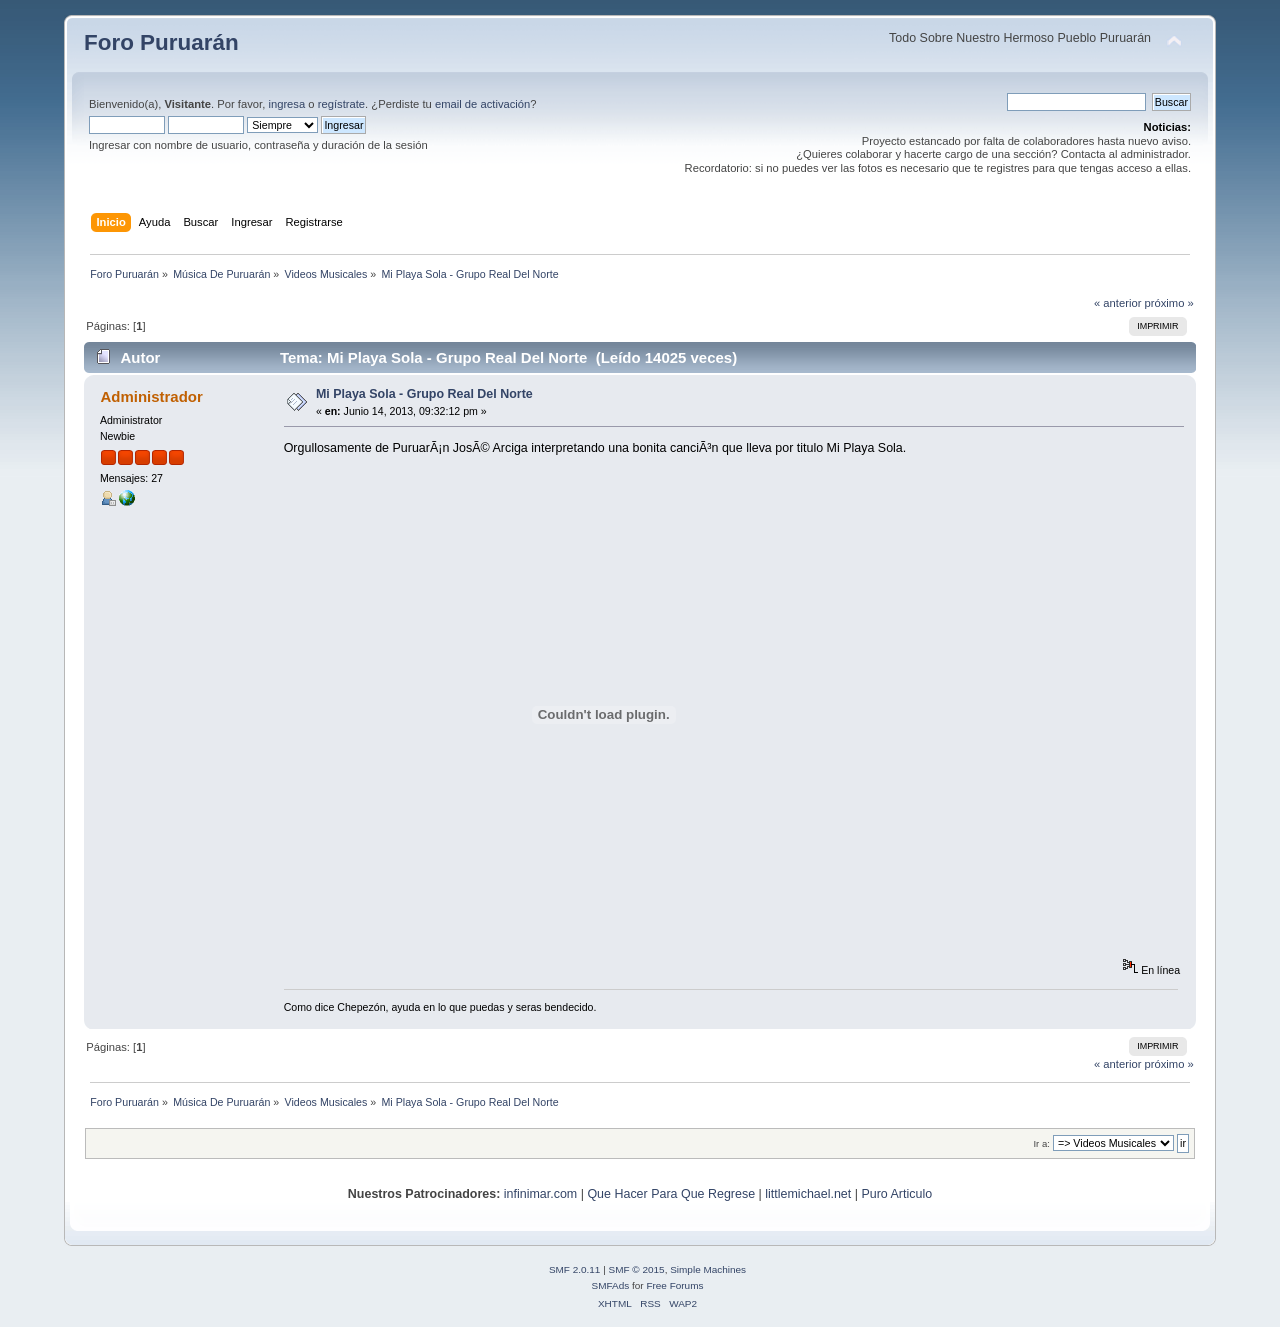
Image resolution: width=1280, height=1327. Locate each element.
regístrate (341, 104)
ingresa (286, 104)
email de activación (482, 104)
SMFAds (611, 1285)
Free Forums (674, 1285)
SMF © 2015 (637, 1269)
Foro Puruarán (161, 42)
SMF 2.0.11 (575, 1269)
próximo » (1169, 303)
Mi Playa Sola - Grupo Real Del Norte (424, 394)
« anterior (1117, 303)
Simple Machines (708, 1269)
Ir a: (1041, 1143)
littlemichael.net (808, 1194)
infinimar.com (540, 1194)
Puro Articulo (896, 1194)
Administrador (151, 396)
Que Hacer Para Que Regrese (671, 1194)
